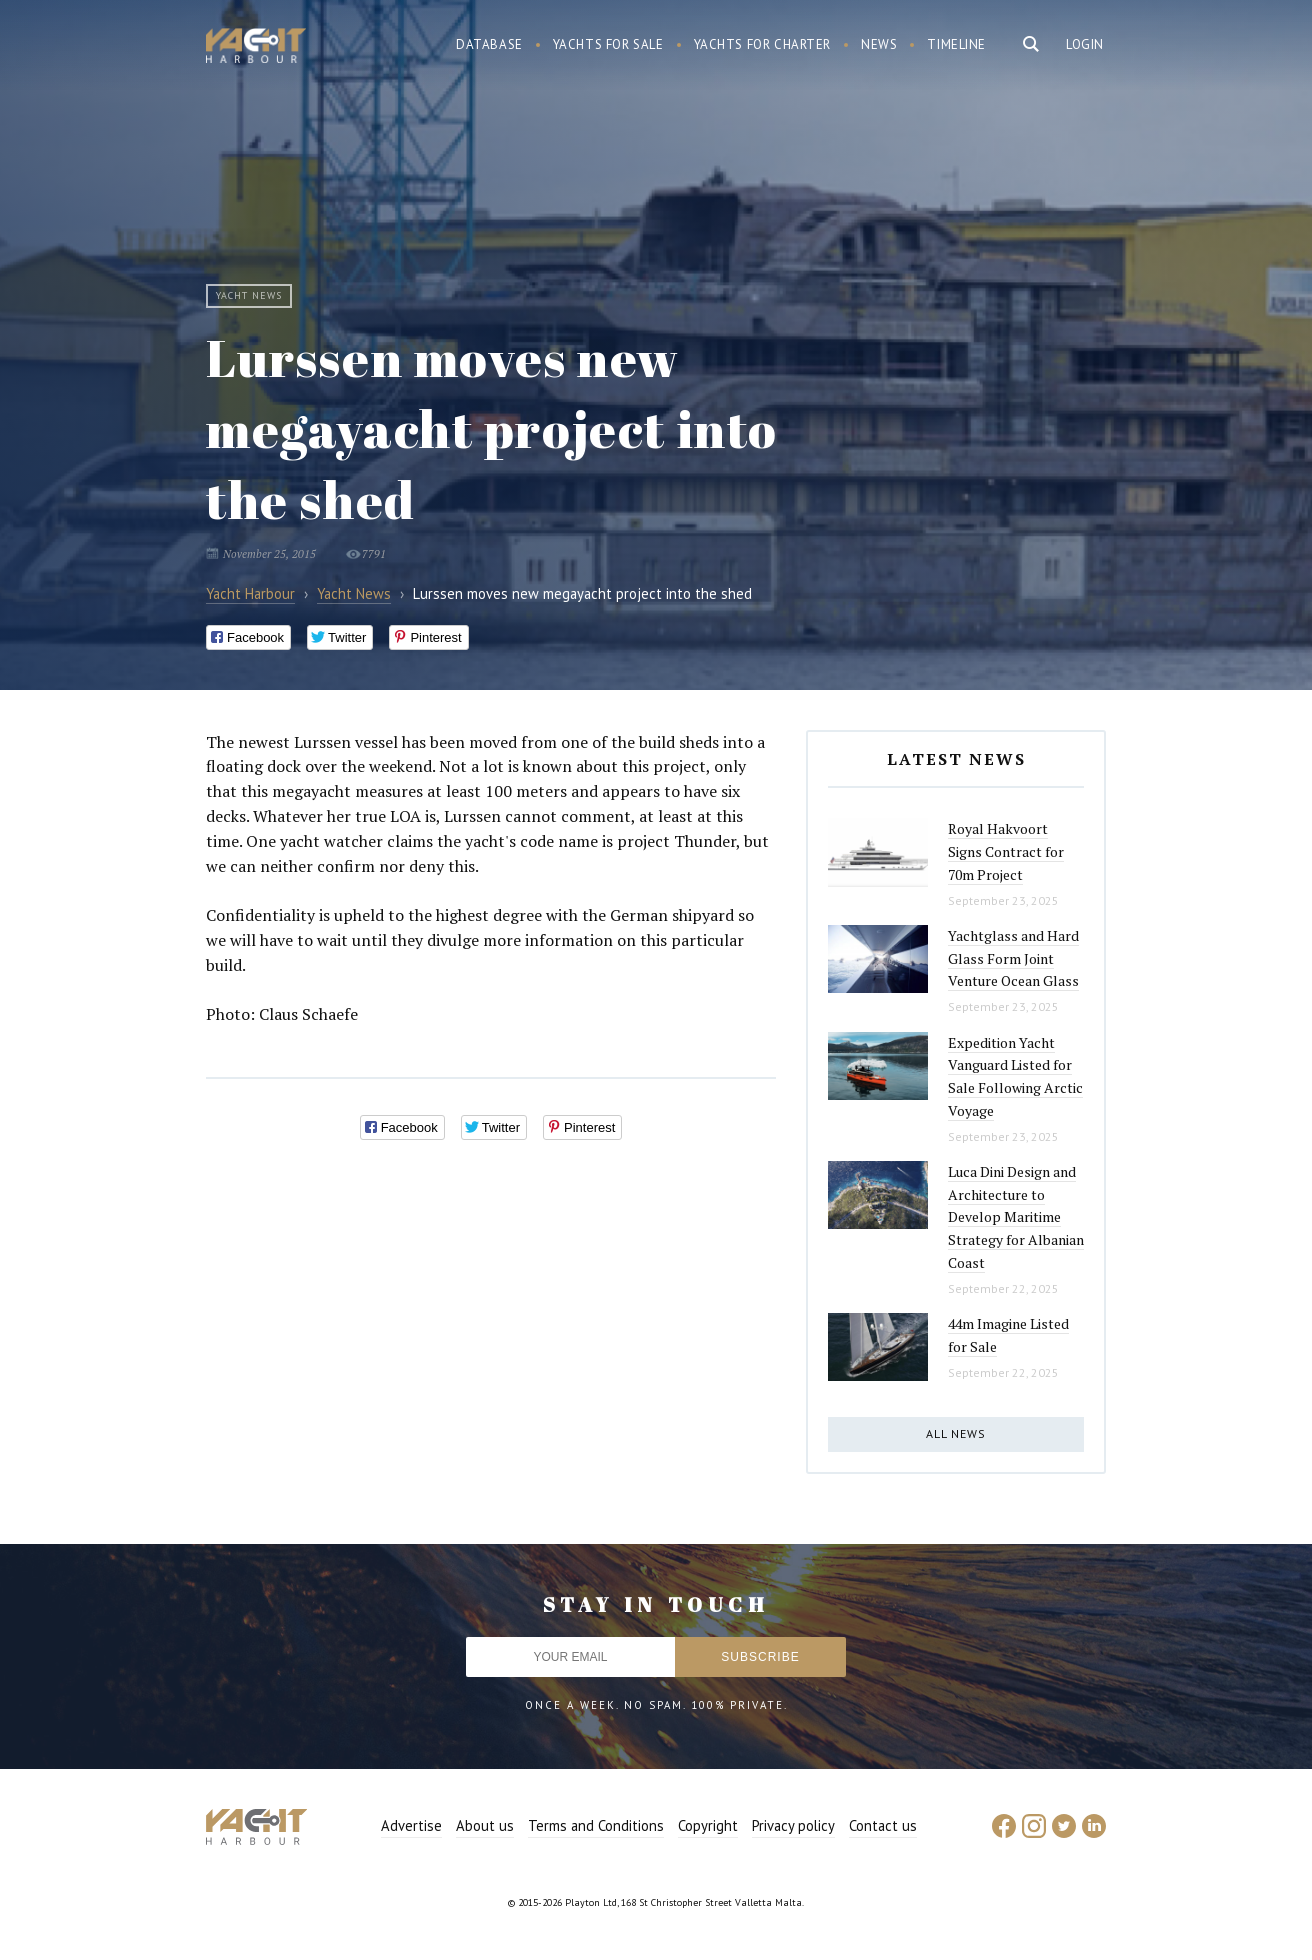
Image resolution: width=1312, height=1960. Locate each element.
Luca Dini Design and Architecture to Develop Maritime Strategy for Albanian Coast (1016, 1217)
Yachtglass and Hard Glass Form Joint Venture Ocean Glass (1013, 958)
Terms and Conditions (596, 1825)
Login (1085, 44)
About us (485, 1825)
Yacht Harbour (256, 48)
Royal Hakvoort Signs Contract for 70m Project (1006, 851)
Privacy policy (793, 1825)
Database (489, 44)
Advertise (411, 1825)
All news (956, 1433)
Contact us (883, 1825)
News (879, 44)
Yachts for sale (608, 44)
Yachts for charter (763, 44)
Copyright (708, 1825)
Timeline (956, 44)
